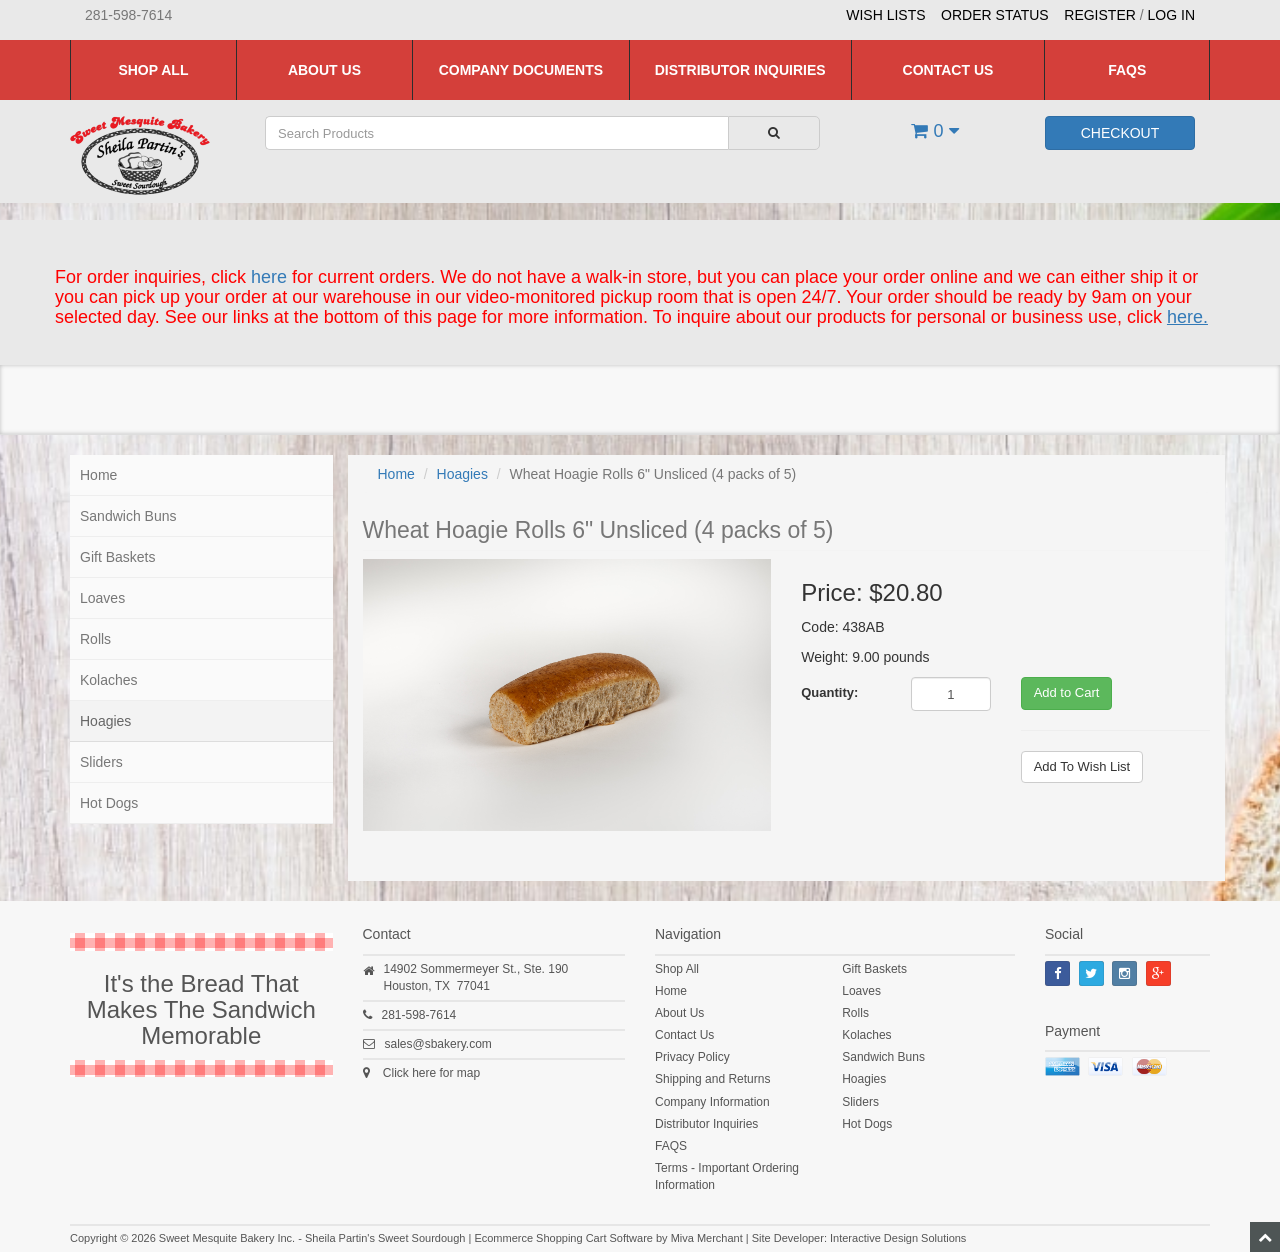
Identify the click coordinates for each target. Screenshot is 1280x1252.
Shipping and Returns (712, 1079)
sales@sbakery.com (438, 1044)
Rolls (95, 639)
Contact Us (948, 70)
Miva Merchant (707, 1238)
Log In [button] (1171, 15)
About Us (324, 70)
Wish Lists (885, 15)
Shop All (153, 70)
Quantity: (829, 692)
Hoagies (105, 721)
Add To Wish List (1082, 766)
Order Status (995, 15)
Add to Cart (1067, 692)
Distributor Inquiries (740, 70)
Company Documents (521, 70)
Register (1100, 15)
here (269, 277)
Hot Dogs (109, 803)
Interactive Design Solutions (898, 1238)
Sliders (101, 762)
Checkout (1120, 133)
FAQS (1127, 70)
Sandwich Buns (128, 516)
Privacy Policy (692, 1057)
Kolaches (109, 680)
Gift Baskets (117, 557)
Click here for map (431, 1073)
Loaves (102, 598)
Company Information (712, 1102)
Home (98, 475)
